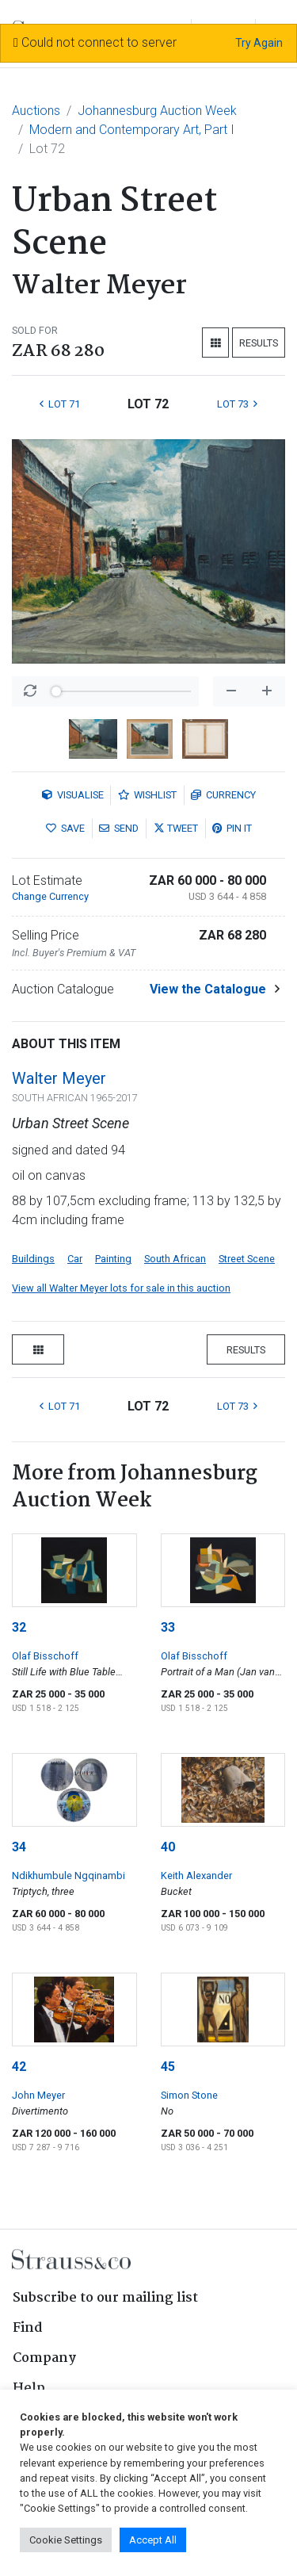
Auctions (36, 110)
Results (258, 343)
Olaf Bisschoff (45, 1656)
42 (19, 2066)
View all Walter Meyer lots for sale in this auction (121, 1288)
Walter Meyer (59, 1078)
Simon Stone (189, 2095)
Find (28, 2328)
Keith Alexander (196, 1875)
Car (74, 1259)
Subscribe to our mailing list (105, 2298)
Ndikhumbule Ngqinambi (68, 1875)
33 (168, 1627)
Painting (113, 1259)
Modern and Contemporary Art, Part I (131, 129)
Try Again (259, 42)
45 (168, 2066)
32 (19, 1627)
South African (175, 1259)
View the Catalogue (208, 989)
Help (29, 2388)
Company (44, 2358)
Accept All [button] (153, 2540)
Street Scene (247, 1259)
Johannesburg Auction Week (157, 110)
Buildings (33, 1259)
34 (19, 1846)
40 (168, 1846)
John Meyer (38, 2095)
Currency (223, 795)
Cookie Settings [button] (65, 2540)
